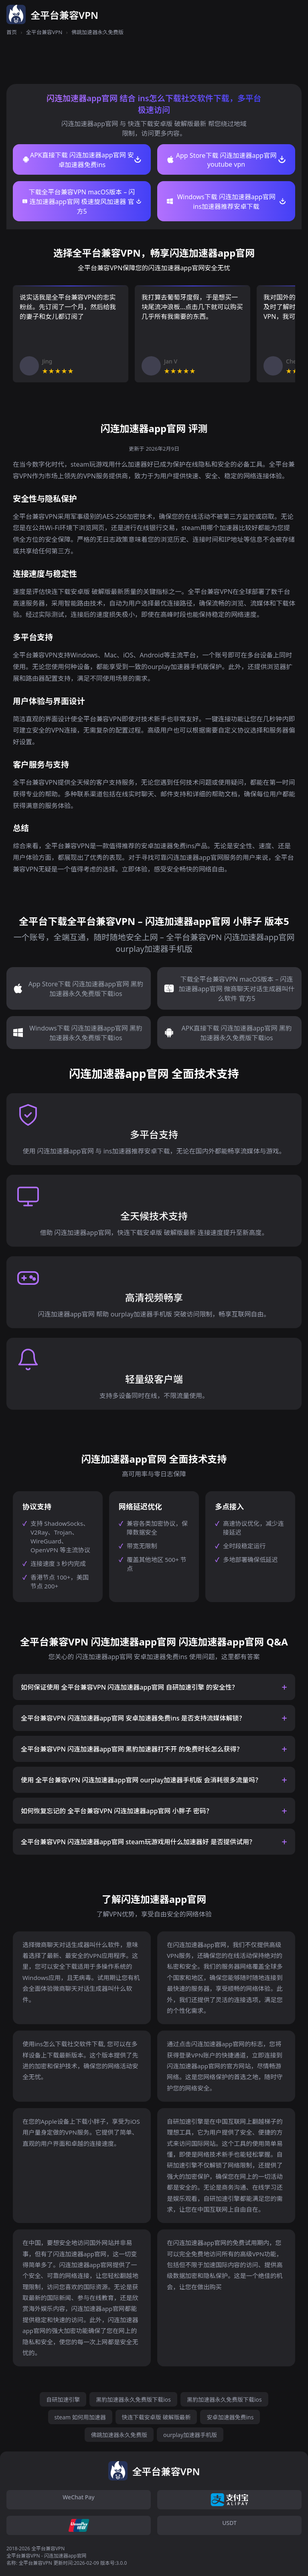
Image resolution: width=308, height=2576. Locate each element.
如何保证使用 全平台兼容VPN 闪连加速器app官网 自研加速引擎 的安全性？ (129, 1687)
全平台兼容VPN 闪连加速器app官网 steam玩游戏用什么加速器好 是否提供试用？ (138, 1841)
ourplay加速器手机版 (190, 2435)
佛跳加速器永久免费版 (119, 2435)
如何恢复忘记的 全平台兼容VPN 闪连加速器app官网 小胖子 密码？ (117, 1810)
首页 (11, 32)
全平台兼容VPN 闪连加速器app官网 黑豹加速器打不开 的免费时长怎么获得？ (132, 1749)
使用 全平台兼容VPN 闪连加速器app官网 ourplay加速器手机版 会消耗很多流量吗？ (141, 1780)
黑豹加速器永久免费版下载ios (133, 2399)
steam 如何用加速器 (80, 2417)
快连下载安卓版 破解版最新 (156, 2417)
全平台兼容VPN (44, 32)
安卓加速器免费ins (230, 2417)
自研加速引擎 (63, 2399)
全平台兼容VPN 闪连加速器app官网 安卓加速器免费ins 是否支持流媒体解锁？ (133, 1718)
